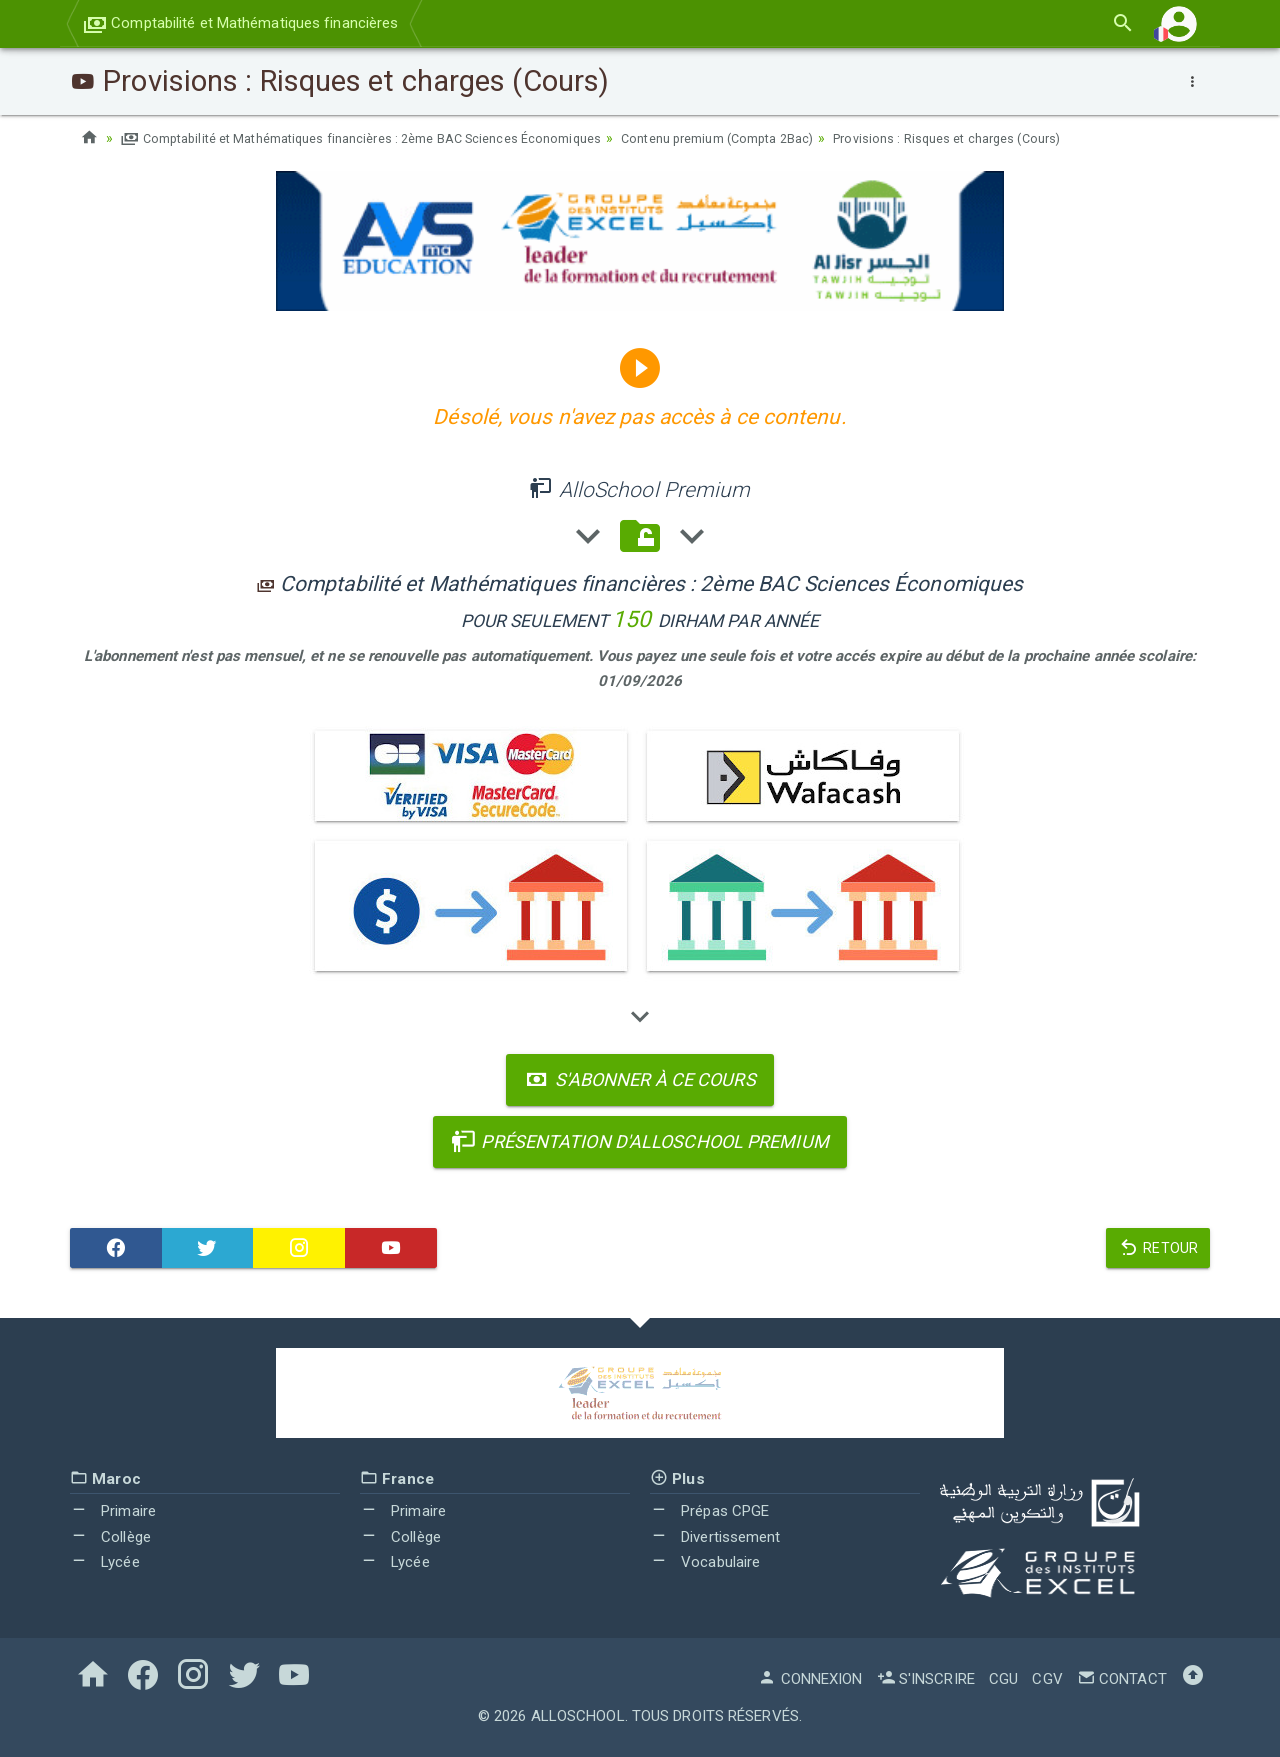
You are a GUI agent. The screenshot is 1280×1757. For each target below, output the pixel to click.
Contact (1122, 1678)
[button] (1179, 23)
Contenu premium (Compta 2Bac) (779, 138)
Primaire (113, 1511)
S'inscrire (926, 1678)
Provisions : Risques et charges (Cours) (1032, 138)
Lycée (105, 1562)
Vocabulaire (705, 1562)
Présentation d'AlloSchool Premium (640, 1140)
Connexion (810, 1678)
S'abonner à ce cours (639, 1078)
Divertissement (715, 1536)
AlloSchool (578, 1715)
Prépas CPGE (709, 1511)
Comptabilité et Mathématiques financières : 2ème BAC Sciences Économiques (386, 138)
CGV (1047, 1678)
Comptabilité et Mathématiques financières (240, 23)
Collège (110, 1536)
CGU (1003, 1678)
